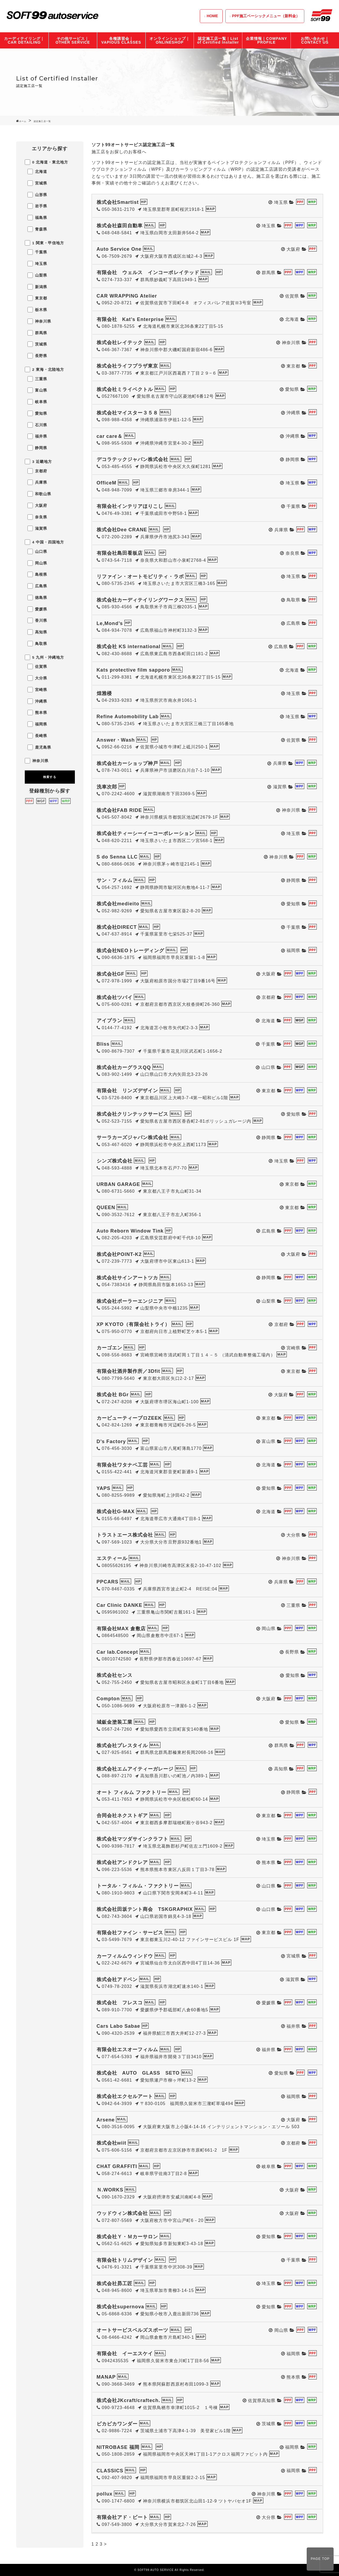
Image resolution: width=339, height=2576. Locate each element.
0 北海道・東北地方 (46, 162)
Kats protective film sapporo (133, 670)
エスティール (112, 1558)
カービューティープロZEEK (129, 1418)
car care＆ (110, 436)
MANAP (106, 2377)
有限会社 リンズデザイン (127, 1090)
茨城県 (37, 344)
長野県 (37, 355)
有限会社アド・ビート (122, 2517)
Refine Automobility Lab (128, 716)
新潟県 (37, 286)
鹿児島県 (39, 747)
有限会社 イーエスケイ (125, 2353)
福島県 (37, 217)
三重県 (37, 379)
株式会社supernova (120, 2306)
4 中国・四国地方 (44, 542)
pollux (105, 2494)
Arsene (106, 2120)
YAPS (104, 1488)
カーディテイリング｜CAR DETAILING (24, 40)
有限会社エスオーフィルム (127, 2049)
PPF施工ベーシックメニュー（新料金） (266, 16)
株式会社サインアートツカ (127, 1277)
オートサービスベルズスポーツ (133, 2330)
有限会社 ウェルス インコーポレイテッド (148, 272)
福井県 (37, 436)
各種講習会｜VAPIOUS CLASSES (121, 40)
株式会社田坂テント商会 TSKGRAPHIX (145, 1909)
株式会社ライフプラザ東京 (127, 366)
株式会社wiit (112, 2143)
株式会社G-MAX (116, 1511)
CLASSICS (110, 2470)
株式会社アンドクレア (122, 1862)
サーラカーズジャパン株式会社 (133, 1137)
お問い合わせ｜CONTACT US (315, 40)
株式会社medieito (118, 903)
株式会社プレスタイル (122, 1745)
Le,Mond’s (110, 623)
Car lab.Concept (117, 1652)
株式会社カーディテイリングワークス (140, 600)
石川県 (37, 425)
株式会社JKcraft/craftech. (128, 2400)
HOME (212, 16)
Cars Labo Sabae (118, 2026)
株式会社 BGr (113, 1394)
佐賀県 (37, 666)
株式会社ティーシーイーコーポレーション (145, 833)
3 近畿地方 (38, 461)
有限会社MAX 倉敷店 (121, 1628)
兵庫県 (37, 482)
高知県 (37, 632)
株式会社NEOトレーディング (131, 950)
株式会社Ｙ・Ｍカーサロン (127, 2236)
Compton (108, 1698)
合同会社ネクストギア (122, 1815)
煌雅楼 (104, 693)
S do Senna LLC (117, 857)
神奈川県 (39, 321)
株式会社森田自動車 (120, 225)
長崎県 (37, 735)
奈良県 (37, 517)
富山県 (37, 390)
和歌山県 (39, 494)
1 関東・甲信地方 (44, 243)
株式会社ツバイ (114, 997)
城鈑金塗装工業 (114, 1722)
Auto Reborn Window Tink (130, 1231)
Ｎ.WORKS (110, 2190)
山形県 (37, 194)
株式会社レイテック (120, 342)
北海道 (37, 171)
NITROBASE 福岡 (118, 2447)
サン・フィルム (114, 880)
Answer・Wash (116, 740)
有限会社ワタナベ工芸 (122, 1465)
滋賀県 (37, 528)
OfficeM (106, 483)
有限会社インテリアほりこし (130, 506)
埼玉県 (37, 263)
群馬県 (37, 333)
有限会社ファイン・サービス (130, 1932)
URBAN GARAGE (118, 1184)
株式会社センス (114, 1675)
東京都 (37, 298)
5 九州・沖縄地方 (44, 657)
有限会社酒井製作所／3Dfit (128, 1371)
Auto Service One (119, 249)
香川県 (37, 620)
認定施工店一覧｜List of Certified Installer (218, 40)
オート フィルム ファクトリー (132, 1792)
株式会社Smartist (118, 202)
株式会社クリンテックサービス (133, 1114)
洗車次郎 (107, 787)
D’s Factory (111, 1441)
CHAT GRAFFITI (117, 2166)
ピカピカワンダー (117, 2424)
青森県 (37, 229)
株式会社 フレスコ (120, 2002)
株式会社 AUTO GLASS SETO (138, 2073)
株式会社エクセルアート (125, 2096)
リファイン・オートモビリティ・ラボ (140, 576)
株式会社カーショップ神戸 (127, 763)
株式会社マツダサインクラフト (133, 1839)
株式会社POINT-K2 (119, 1254)
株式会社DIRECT (117, 927)
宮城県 (37, 183)
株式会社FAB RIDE (119, 810)
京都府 (37, 471)
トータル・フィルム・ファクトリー (138, 1886)
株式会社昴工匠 (114, 2283)
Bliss (103, 1044)
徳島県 (37, 597)
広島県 (37, 586)
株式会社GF (110, 974)
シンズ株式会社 (114, 1161)
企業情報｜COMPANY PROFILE (266, 40)
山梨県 (37, 275)
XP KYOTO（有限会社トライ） (133, 1324)
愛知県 (37, 413)
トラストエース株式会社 (125, 1535)
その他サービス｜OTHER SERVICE (72, 40)
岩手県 (37, 206)
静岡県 (37, 448)
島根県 (37, 574)
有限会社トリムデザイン (125, 2260)
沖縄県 (37, 701)
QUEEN (106, 1207)
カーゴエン (109, 1347)
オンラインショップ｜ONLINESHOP (169, 40)
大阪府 (37, 505)
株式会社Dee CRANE (122, 529)
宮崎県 (37, 689)
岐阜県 (37, 401)
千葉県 (37, 252)
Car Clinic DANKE (119, 1605)
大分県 (37, 678)
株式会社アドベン (117, 1979)
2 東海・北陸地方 (44, 369)
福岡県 (37, 724)
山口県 (37, 551)
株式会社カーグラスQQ (124, 1067)
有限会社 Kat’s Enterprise (130, 319)
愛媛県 (37, 609)
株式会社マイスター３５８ (127, 413)
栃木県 (37, 309)
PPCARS (107, 1581)
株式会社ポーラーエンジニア (130, 1301)
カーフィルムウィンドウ (125, 1956)
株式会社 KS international (128, 646)
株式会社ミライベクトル (125, 389)
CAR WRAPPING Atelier (127, 296)
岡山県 (37, 563)
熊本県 (37, 712)
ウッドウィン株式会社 (122, 2213)
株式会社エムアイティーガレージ (135, 1769)
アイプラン (109, 1020)
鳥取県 (37, 643)
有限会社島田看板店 (120, 553)
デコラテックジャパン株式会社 (133, 459)
